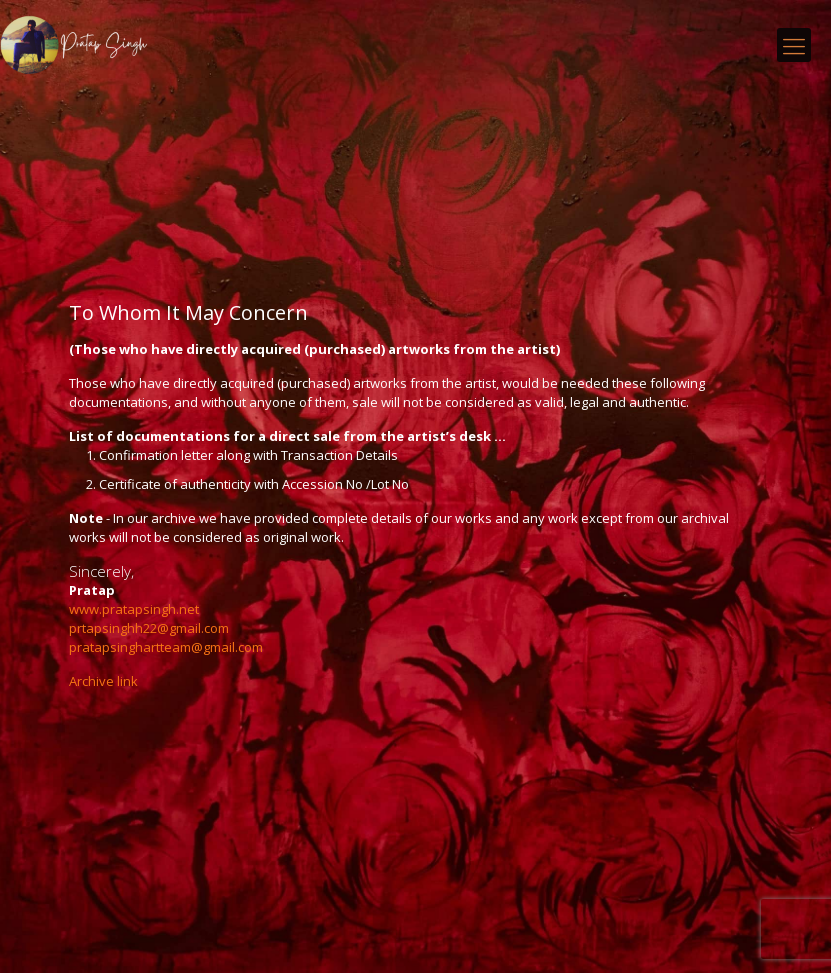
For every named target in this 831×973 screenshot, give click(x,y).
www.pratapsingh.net (134, 609)
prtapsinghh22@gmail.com (149, 628)
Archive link (103, 681)
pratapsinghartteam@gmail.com (166, 647)
